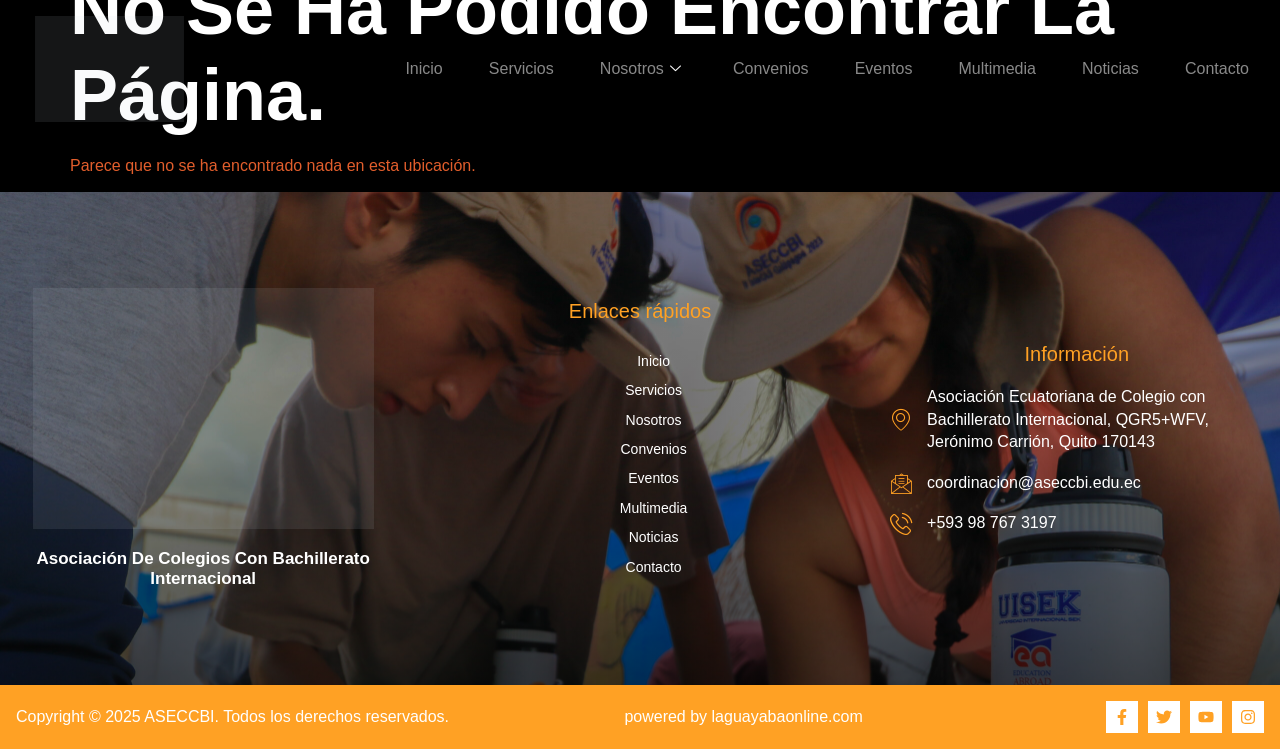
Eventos (884, 68)
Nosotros (640, 68)
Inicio (423, 68)
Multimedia (997, 68)
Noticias (1110, 68)
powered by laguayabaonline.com (743, 716)
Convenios (771, 68)
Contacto (1217, 68)
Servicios (521, 68)
